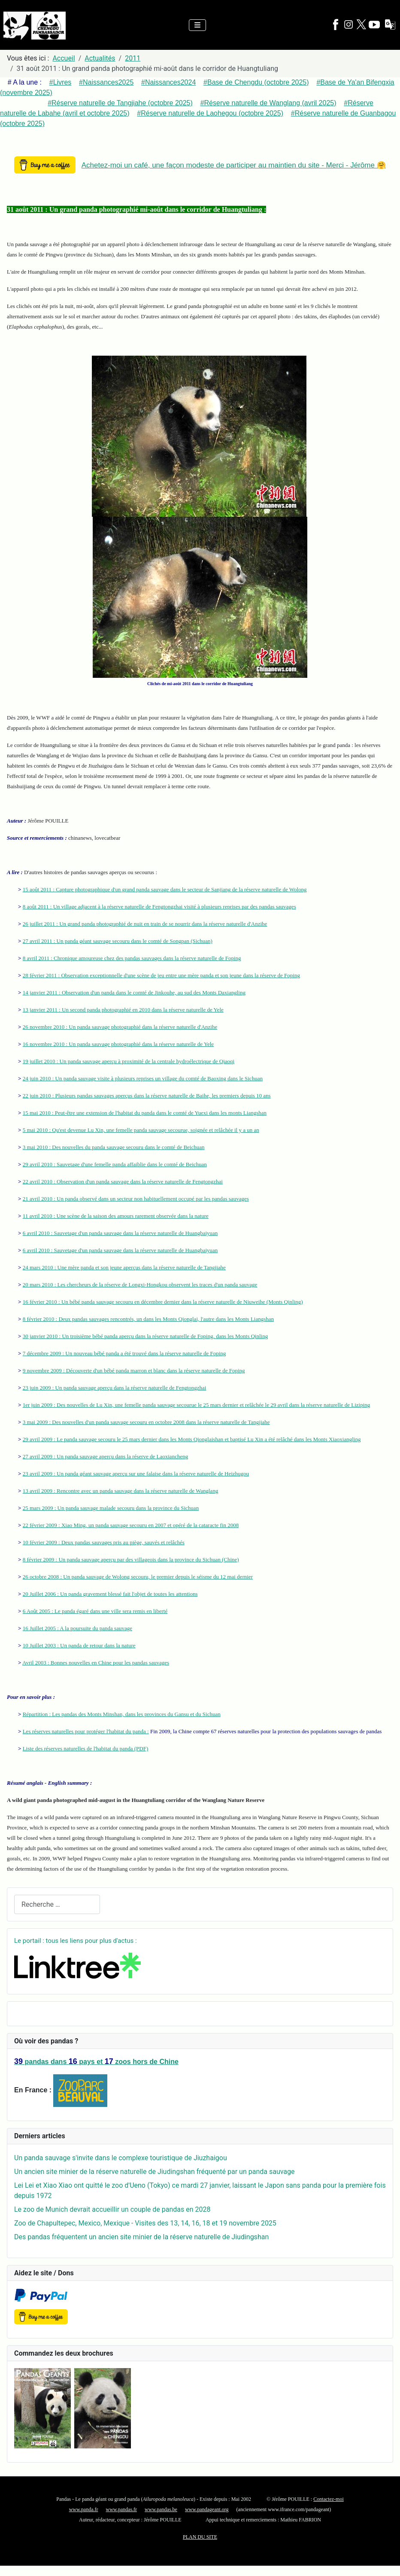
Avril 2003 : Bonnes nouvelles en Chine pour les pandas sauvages (95, 1662)
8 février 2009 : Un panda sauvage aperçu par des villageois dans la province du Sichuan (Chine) (131, 1559)
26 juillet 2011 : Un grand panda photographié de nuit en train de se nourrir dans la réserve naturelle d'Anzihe (145, 924)
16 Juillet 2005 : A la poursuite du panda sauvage (77, 1628)
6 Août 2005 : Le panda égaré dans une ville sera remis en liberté (95, 1611)
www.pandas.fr (121, 2509)
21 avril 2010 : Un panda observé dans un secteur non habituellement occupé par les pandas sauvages (136, 1198)
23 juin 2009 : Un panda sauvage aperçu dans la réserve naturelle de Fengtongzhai (114, 1387)
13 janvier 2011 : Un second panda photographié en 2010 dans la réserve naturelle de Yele (123, 1009)
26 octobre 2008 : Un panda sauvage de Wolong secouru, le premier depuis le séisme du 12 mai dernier (138, 1576)
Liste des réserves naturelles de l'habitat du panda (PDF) (85, 1748)
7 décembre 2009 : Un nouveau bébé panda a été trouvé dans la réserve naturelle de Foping (124, 1353)
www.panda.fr (83, 2509)
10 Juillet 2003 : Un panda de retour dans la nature (79, 1645)
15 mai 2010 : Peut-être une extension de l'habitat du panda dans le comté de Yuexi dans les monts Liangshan (145, 1113)
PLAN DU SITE (200, 2537)
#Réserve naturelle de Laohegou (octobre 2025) (210, 113)
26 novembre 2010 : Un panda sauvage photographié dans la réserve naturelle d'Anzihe (120, 1027)
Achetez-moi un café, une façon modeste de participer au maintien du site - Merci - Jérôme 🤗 (234, 165)
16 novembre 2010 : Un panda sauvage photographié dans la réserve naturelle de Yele (118, 1044)
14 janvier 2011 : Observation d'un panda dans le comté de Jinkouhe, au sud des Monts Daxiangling (134, 992)
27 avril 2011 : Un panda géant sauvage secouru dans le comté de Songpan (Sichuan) (117, 941)
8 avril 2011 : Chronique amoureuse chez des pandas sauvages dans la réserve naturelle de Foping (132, 958)
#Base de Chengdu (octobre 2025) (256, 82)
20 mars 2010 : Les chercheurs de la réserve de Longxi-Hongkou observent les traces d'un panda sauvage (140, 1284)
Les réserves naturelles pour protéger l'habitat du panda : (86, 1731)
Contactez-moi (328, 2499)
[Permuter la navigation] (197, 25)
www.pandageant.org (207, 2509)
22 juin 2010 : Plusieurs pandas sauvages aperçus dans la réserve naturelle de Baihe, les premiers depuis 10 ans (147, 1095)
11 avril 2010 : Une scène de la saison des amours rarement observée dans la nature (116, 1216)
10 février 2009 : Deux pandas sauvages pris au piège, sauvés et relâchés (104, 1542)
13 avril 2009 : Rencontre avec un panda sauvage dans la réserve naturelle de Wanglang (120, 1491)
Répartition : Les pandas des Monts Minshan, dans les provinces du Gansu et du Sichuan (122, 1714)
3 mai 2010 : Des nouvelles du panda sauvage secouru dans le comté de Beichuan (114, 1147)
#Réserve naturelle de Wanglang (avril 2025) (268, 103)
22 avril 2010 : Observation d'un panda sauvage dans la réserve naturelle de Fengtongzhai (123, 1181)
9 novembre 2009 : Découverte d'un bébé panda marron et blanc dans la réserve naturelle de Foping (134, 1370)
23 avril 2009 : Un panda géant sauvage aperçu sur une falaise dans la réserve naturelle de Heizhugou (136, 1473)
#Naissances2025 (106, 82)
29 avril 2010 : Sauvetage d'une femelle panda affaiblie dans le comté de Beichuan (115, 1164)
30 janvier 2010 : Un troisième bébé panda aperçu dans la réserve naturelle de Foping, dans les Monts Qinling (145, 1336)
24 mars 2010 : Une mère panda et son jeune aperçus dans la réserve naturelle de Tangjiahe (124, 1267)
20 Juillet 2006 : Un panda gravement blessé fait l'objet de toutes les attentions (110, 1594)
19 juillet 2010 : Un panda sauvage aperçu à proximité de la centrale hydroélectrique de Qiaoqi (128, 1061)
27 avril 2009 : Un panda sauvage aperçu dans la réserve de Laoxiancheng (105, 1456)
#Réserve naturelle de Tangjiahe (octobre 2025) (120, 103)
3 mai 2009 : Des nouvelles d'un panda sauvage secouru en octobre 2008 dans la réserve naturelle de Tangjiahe (146, 1422)
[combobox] (57, 1904)
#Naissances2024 (168, 82)
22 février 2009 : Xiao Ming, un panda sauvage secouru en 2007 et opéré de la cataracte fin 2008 (131, 1525)
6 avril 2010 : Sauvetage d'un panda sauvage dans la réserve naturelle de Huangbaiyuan (120, 1233)
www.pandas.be (161, 2509)
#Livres (60, 82)
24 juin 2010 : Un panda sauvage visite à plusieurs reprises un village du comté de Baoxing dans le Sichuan (143, 1078)
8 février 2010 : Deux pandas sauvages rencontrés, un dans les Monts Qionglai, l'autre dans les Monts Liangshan (148, 1319)
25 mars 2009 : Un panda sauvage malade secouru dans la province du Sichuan (111, 1508)
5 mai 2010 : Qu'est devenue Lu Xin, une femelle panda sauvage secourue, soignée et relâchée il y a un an (141, 1130)
